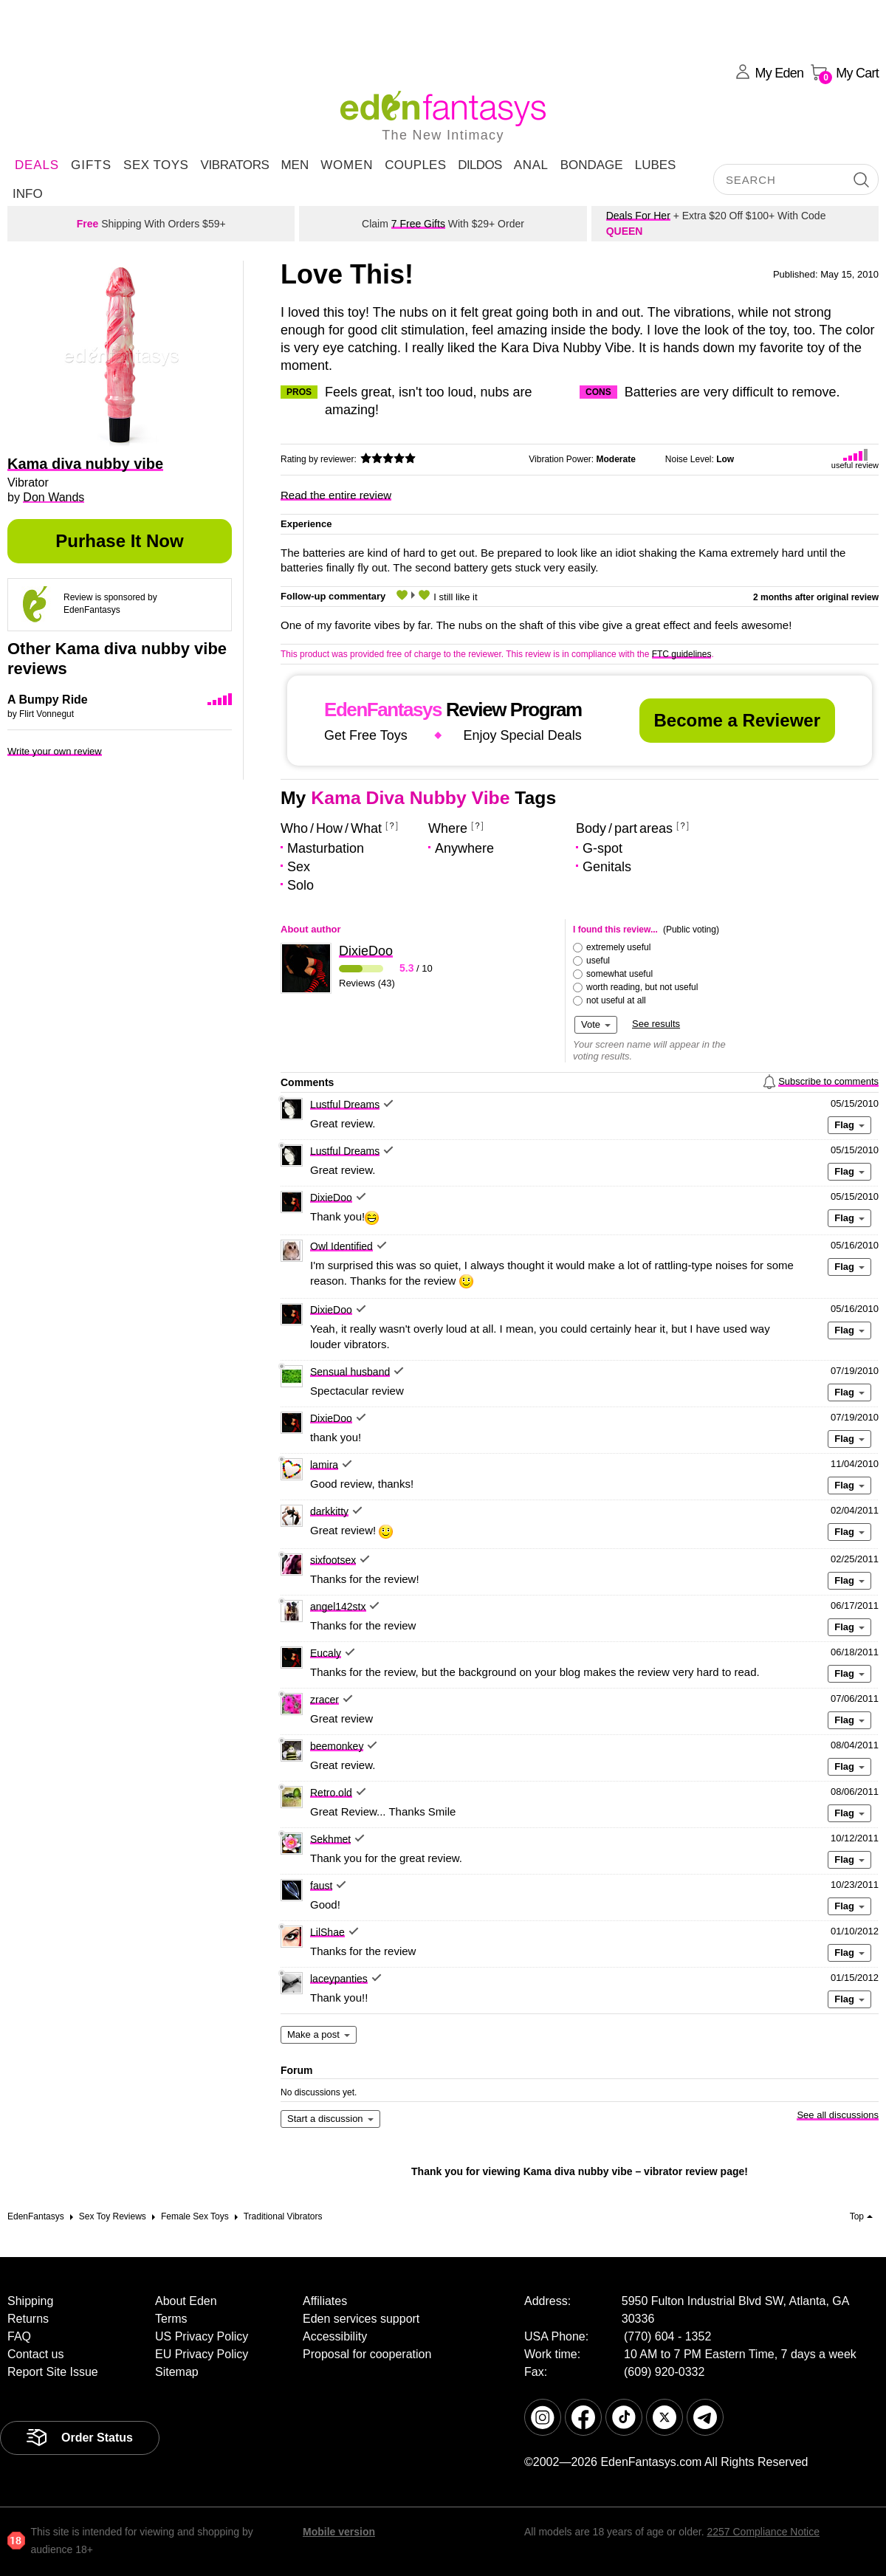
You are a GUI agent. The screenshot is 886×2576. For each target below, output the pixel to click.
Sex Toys (155, 165)
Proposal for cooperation (367, 2354)
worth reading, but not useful (642, 987)
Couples (415, 165)
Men (295, 165)
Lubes (655, 165)
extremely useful (618, 947)
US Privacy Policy (201, 2336)
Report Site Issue (52, 2372)
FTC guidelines (682, 654)
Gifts (91, 165)
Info (28, 194)
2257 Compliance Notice (763, 2532)
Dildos (480, 165)
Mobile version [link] (339, 2532)
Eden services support (361, 2318)
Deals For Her (638, 215)
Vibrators (234, 165)
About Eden (186, 2301)
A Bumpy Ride (47, 699)
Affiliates (325, 2301)
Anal (531, 165)
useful (598, 960)
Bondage (591, 165)
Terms (171, 2318)
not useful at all (616, 1000)
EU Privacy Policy (201, 2354)
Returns (28, 2318)
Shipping (30, 2301)
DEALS (37, 165)
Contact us (35, 2354)
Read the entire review (336, 495)
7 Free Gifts (418, 224)
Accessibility (335, 2336)
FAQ (19, 2336)
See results (656, 1023)
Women (346, 165)
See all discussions (838, 2114)
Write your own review (54, 751)
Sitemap (177, 2372)
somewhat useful (619, 974)
